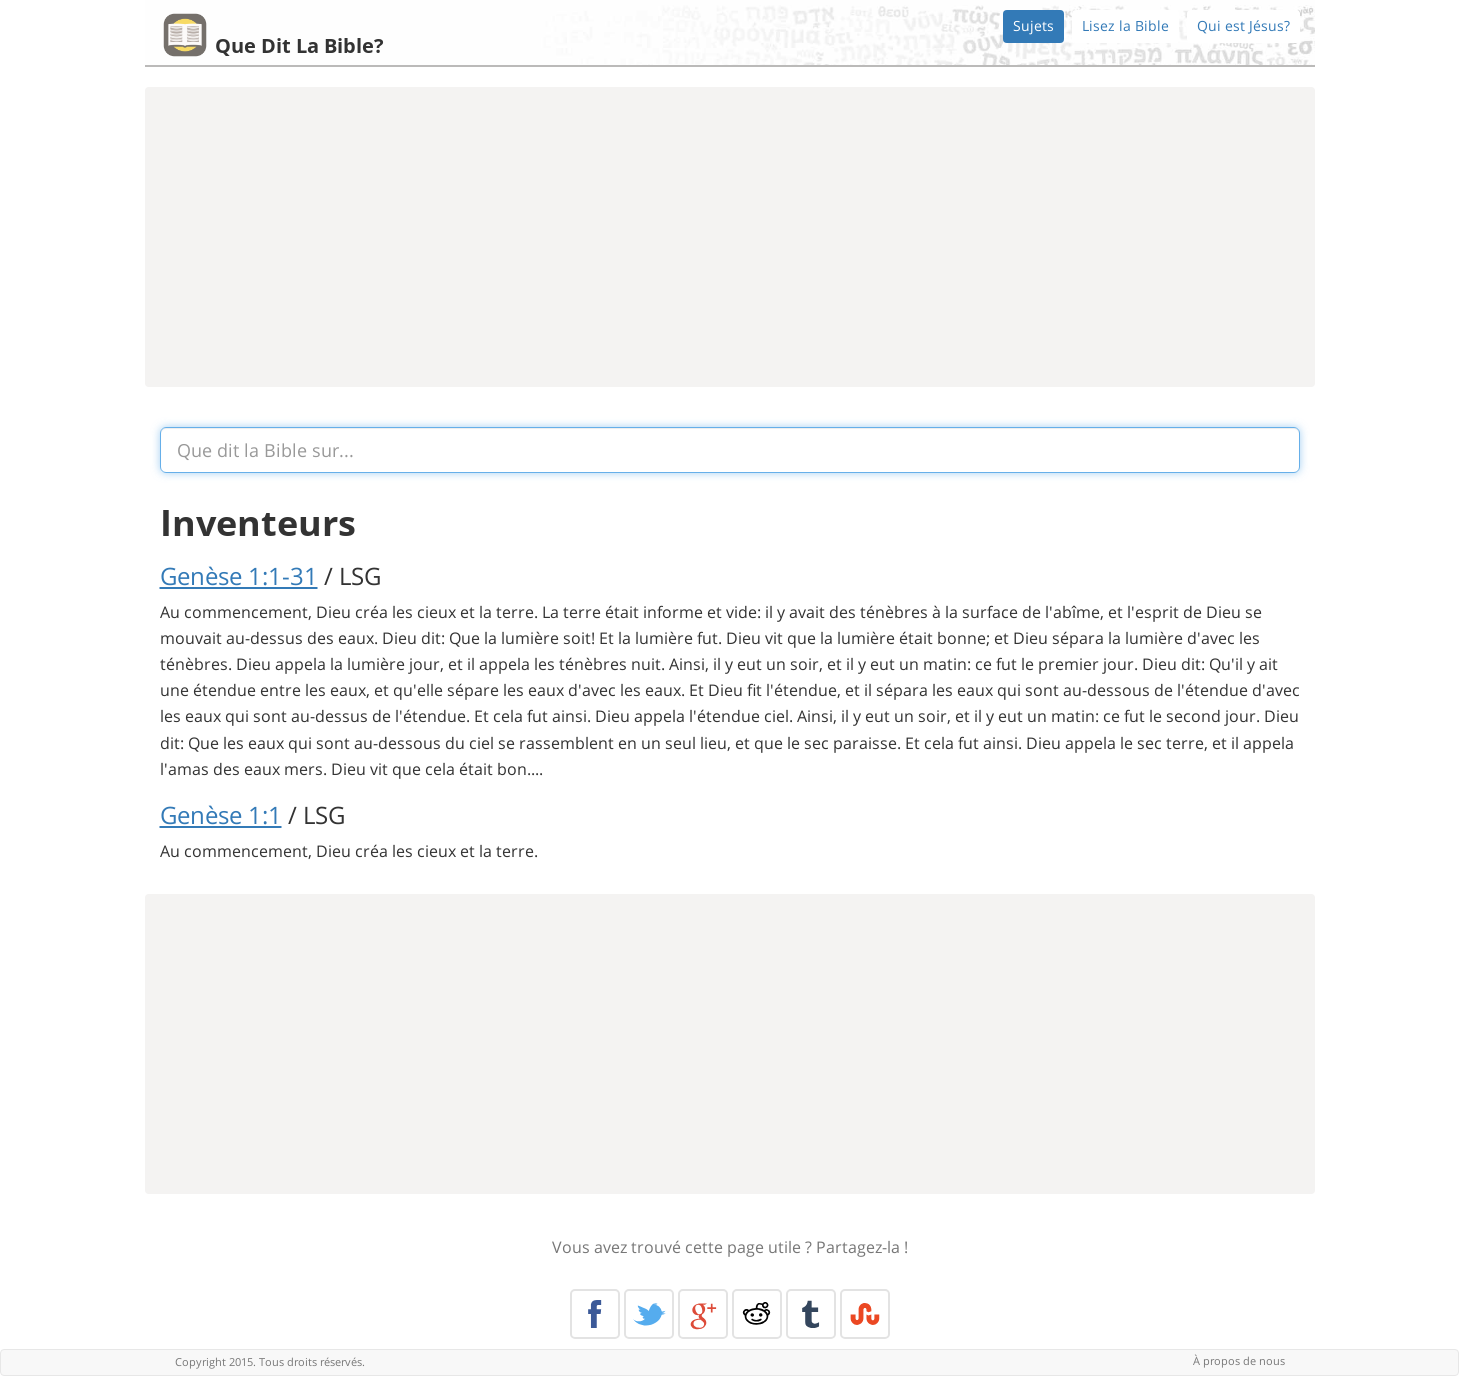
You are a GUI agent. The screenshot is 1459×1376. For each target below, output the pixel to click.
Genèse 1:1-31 (239, 575)
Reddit (757, 1314)
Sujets (1033, 25)
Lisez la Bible (1125, 25)
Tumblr (811, 1314)
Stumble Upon (865, 1314)
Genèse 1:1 (221, 814)
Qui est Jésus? (1243, 25)
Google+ (703, 1314)
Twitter (649, 1314)
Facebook (595, 1314)
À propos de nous (1239, 1360)
